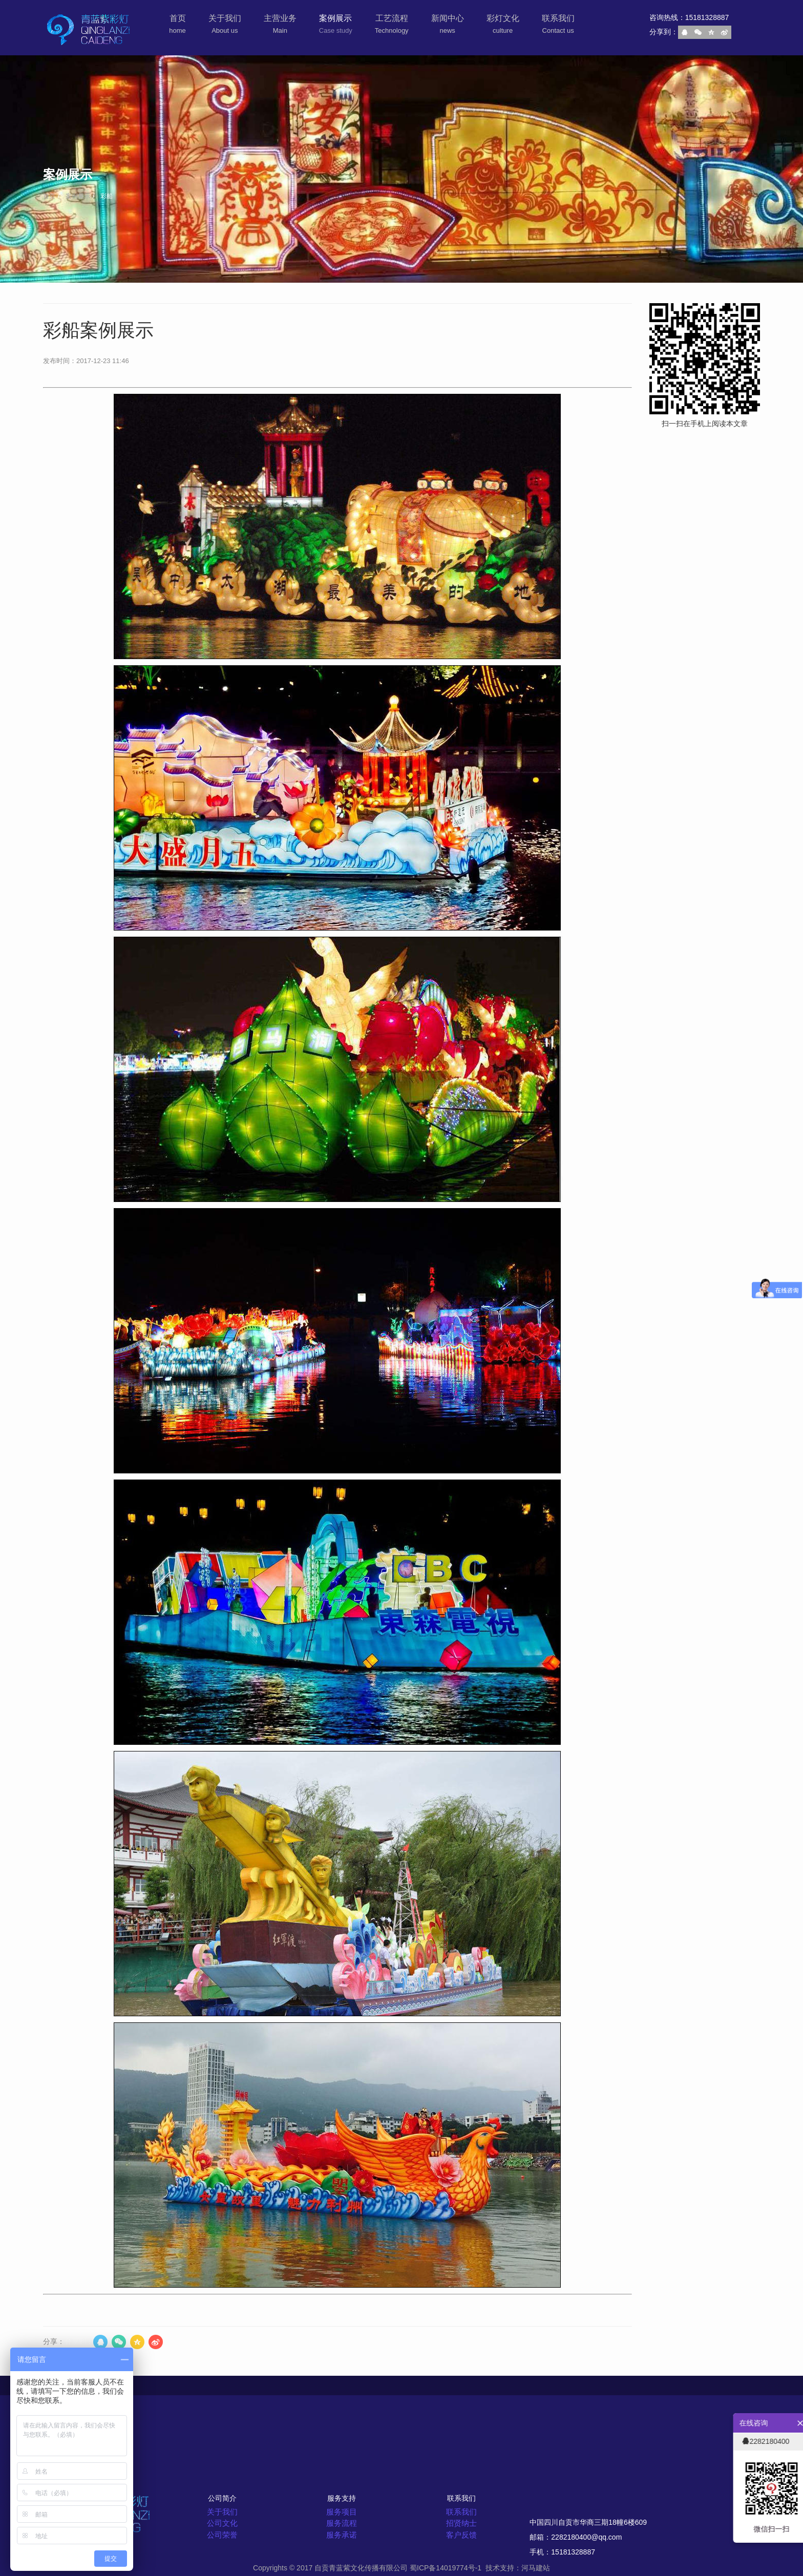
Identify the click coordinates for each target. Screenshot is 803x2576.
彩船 (106, 196)
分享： (54, 2341)
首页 (49, 196)
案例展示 (77, 196)
